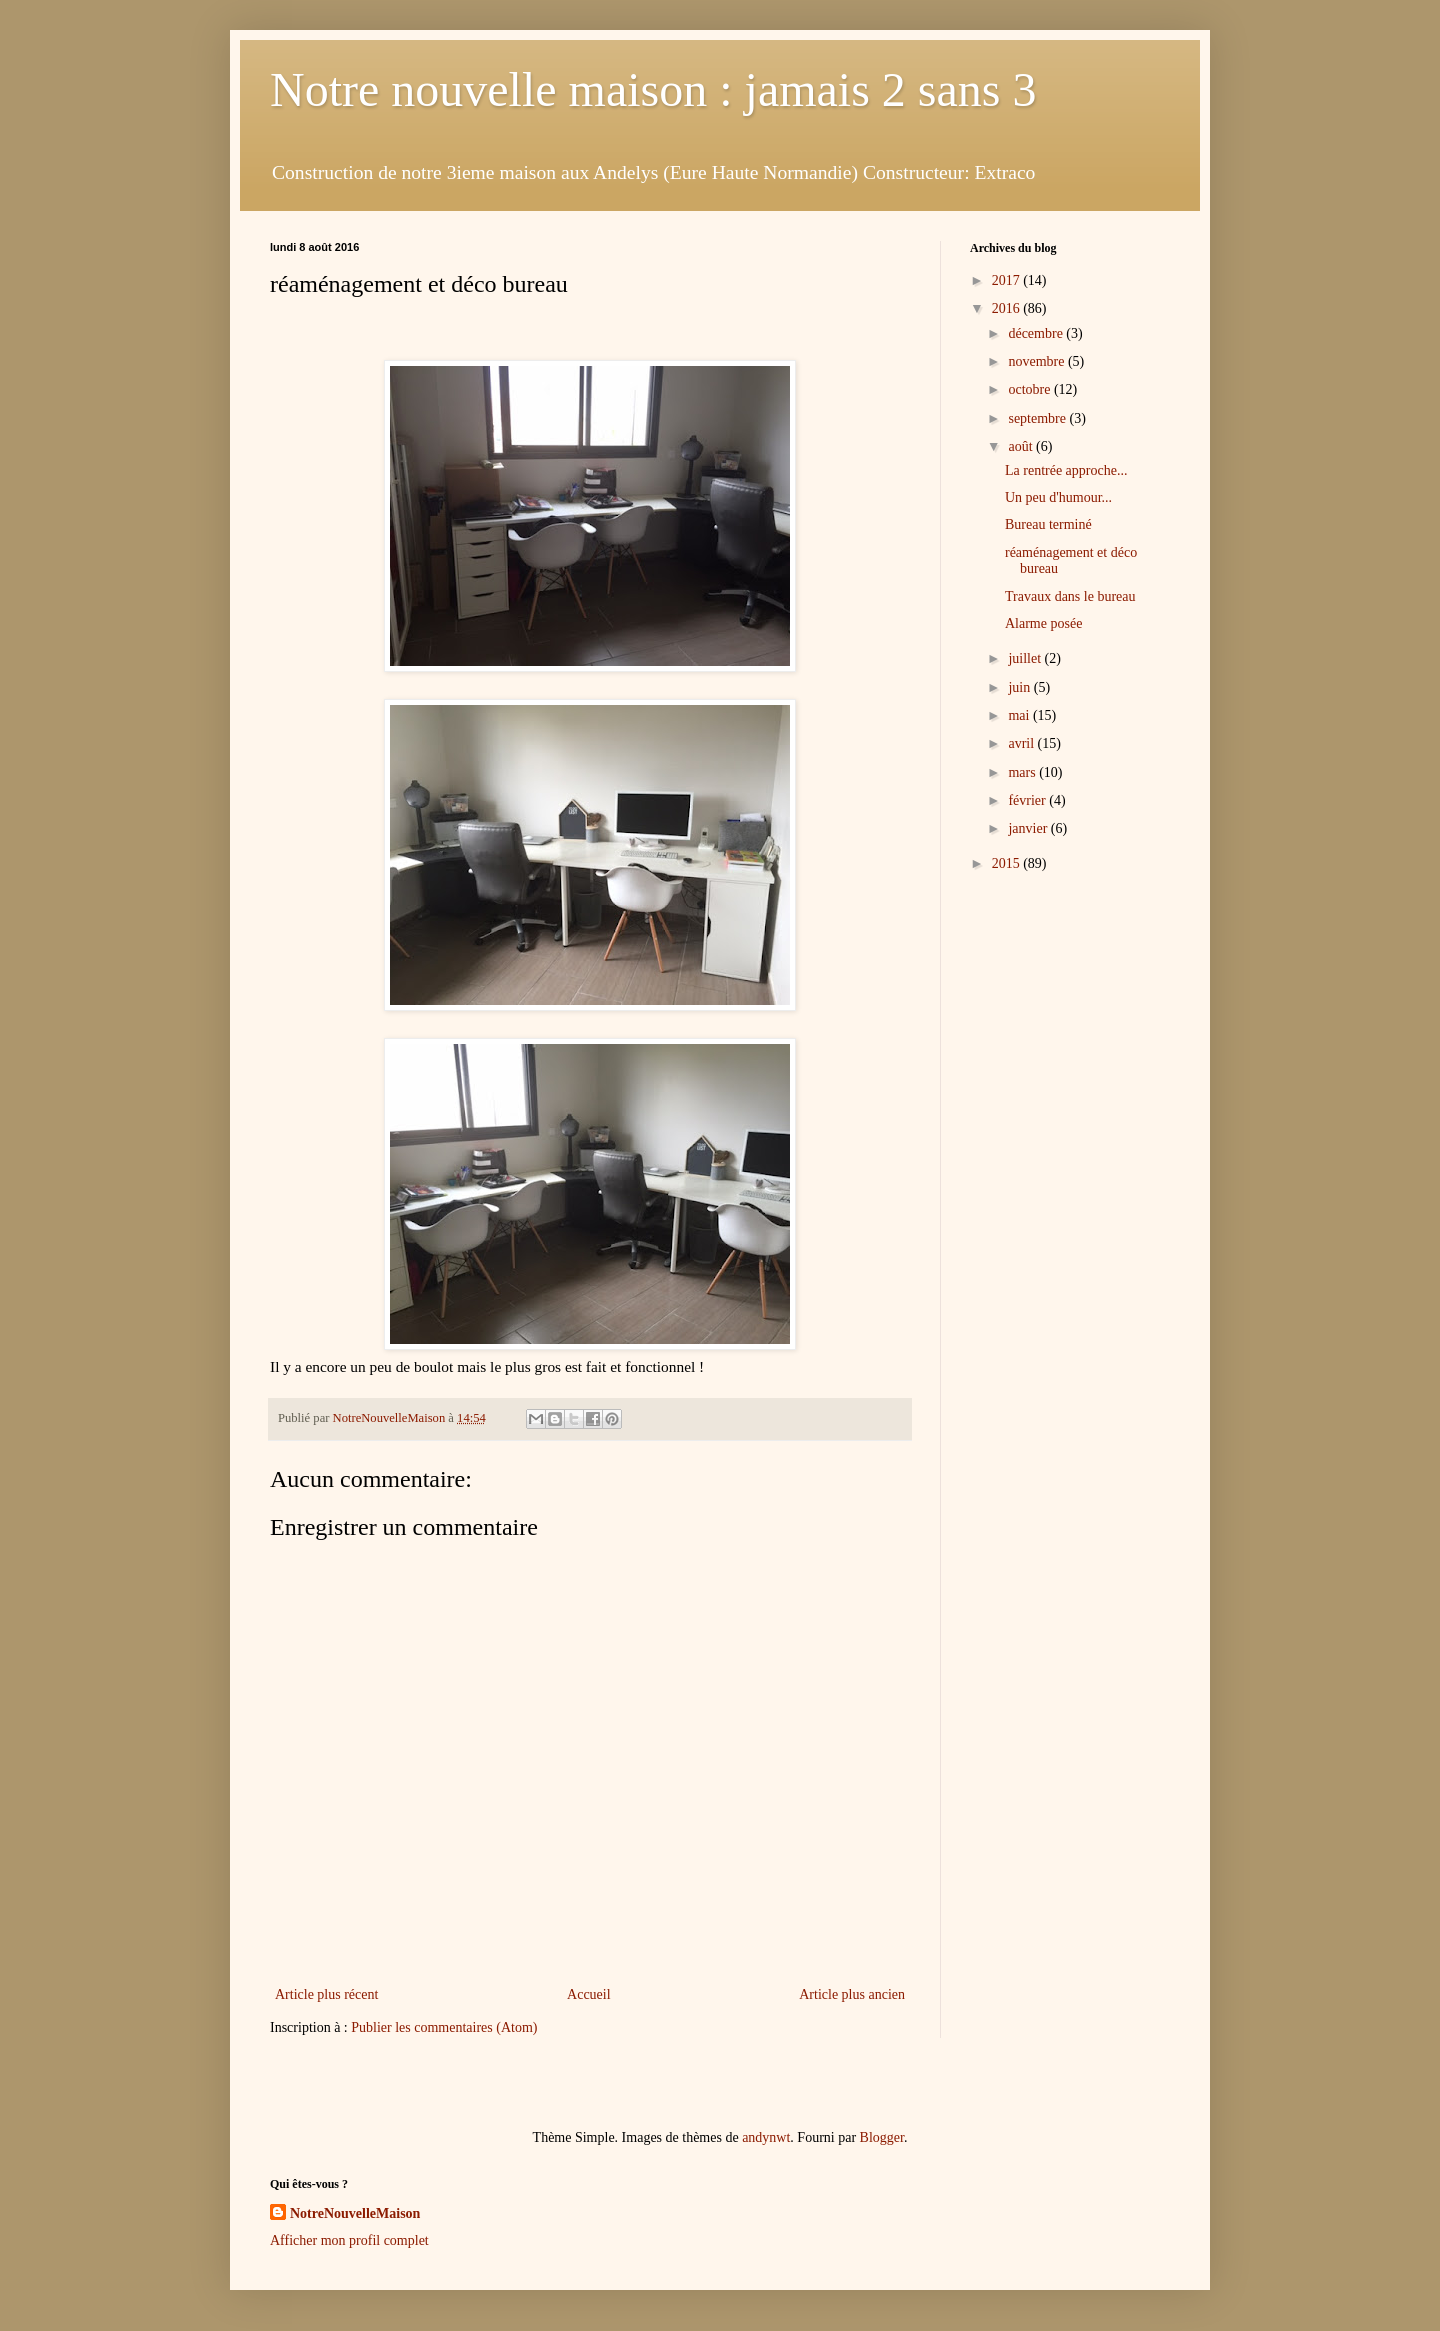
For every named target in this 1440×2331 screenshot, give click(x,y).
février (1028, 800)
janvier (1029, 828)
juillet (1026, 658)
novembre (1037, 361)
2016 (1008, 308)
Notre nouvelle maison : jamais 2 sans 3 (653, 89)
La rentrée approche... (1066, 470)
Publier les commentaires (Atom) (444, 2027)
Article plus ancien (852, 1994)
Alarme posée (1043, 623)
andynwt (766, 2137)
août (1022, 446)
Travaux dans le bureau (1070, 596)
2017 (1008, 280)
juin (1020, 687)
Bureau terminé (1048, 524)
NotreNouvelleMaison (355, 2213)
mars (1023, 772)
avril (1022, 743)
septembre (1038, 418)
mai (1020, 715)
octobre (1030, 389)
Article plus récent (326, 1994)
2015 (1008, 863)
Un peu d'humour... (1058, 497)
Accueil (589, 1994)
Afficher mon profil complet (349, 2240)
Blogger (882, 2137)
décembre (1037, 333)
